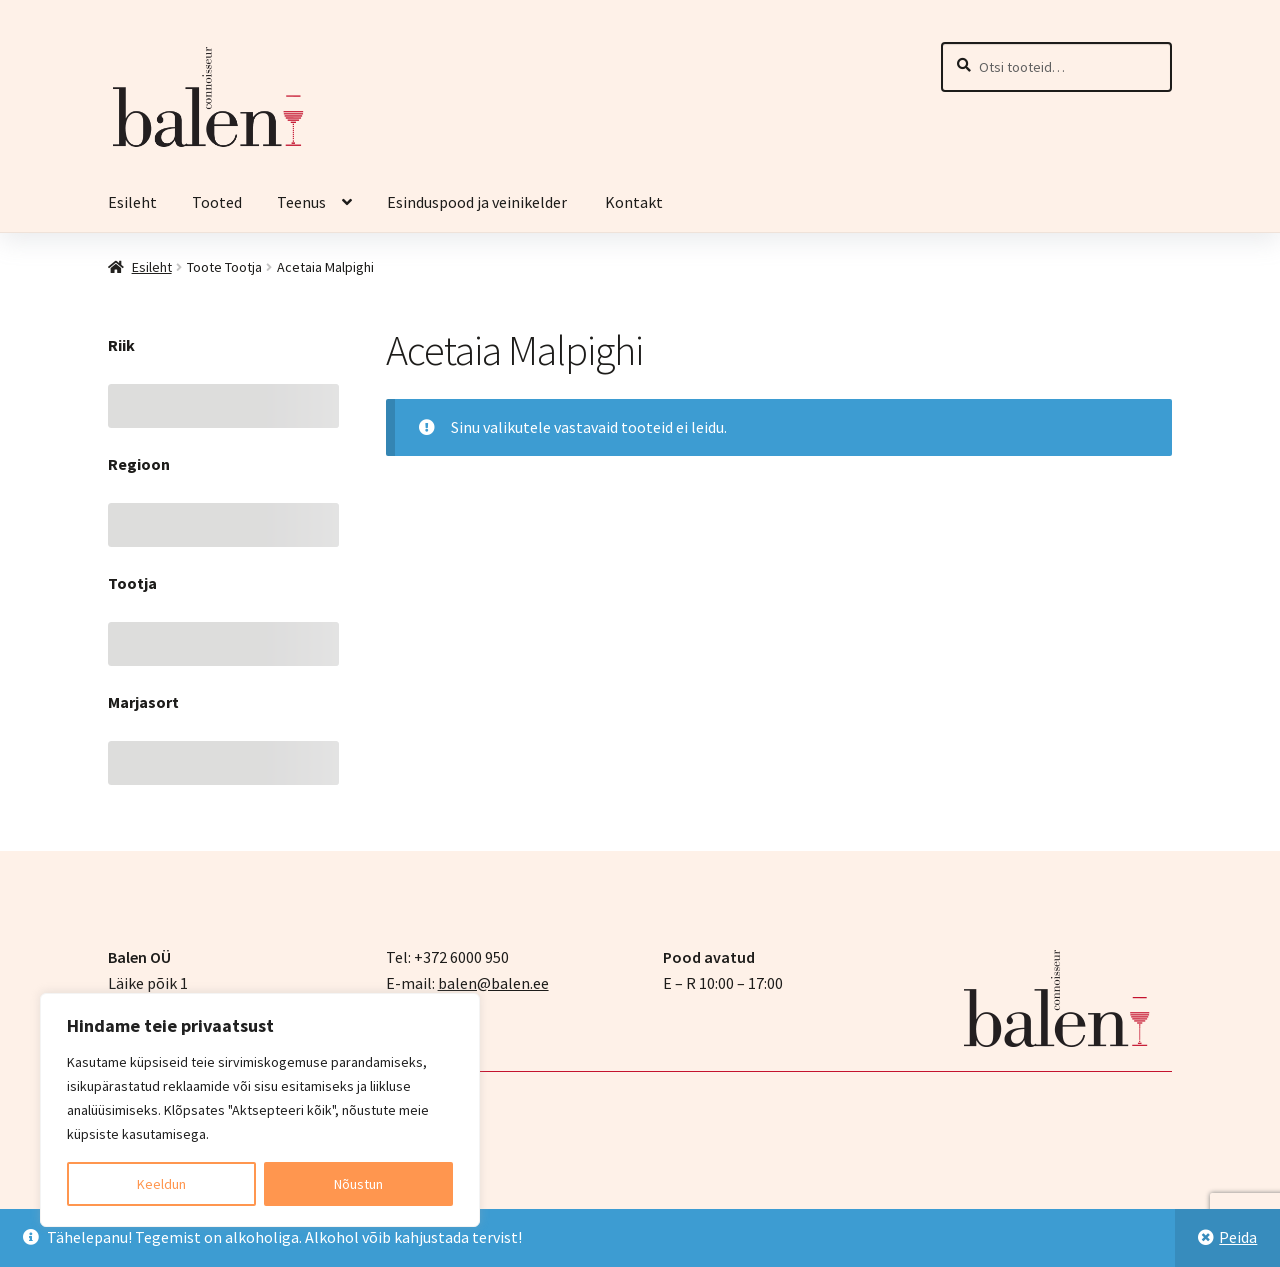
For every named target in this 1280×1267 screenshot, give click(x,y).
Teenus (301, 202)
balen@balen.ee (493, 983)
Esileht (132, 202)
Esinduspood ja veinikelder (478, 202)
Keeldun (161, 1184)
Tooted (217, 202)
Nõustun (358, 1184)
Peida (1238, 1237)
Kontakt (634, 202)
